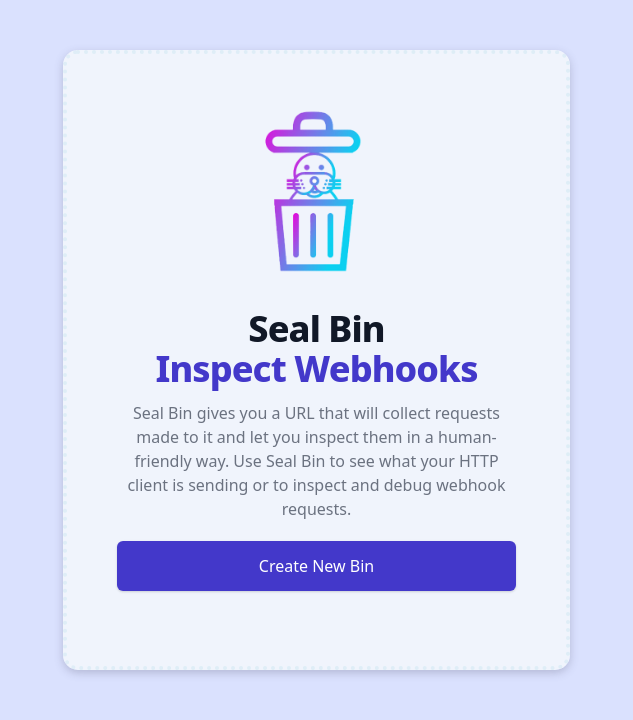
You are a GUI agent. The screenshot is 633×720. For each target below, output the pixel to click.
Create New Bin (316, 566)
